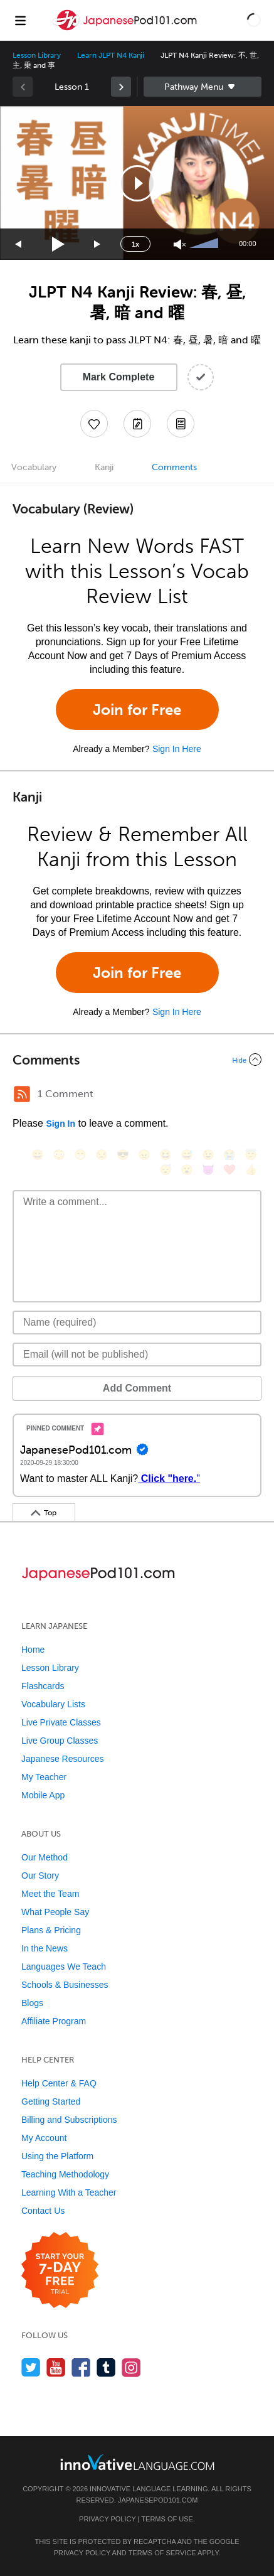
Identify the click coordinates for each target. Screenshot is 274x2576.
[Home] (126, 29)
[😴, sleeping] (165, 1169)
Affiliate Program (53, 2021)
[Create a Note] (137, 423)
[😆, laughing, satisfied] (165, 1154)
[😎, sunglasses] (123, 1154)
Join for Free (137, 709)
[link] (121, 87)
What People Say (55, 1912)
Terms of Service (162, 2553)
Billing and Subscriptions (69, 2120)
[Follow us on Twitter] (31, 2367)
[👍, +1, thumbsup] (250, 1169)
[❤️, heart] (229, 1169)
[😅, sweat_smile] (187, 1154)
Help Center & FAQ (59, 2083)
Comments (174, 467)
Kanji (104, 467)
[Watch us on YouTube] (56, 2367)
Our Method (44, 1857)
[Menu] (20, 20)
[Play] (58, 244)
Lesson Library (37, 55)
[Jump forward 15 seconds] (98, 244)
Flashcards (42, 1686)
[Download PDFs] (180, 423)
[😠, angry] (144, 1154)
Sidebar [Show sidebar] (203, 87)
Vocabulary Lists (53, 1704)
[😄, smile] (37, 1154)
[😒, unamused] (101, 1154)
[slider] (205, 244)
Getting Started (50, 2101)
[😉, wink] (208, 1154)
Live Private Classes (61, 1722)
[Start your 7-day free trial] (59, 2270)
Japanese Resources (62, 1759)
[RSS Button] (22, 1094)
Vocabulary (33, 467)
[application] (137, 183)
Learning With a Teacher (69, 2192)
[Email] (137, 1354)
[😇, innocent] (250, 1154)
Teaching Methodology (65, 2174)
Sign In (60, 1124)
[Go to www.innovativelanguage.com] (137, 2462)
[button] (254, 20)
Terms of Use (167, 2519)
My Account (43, 2138)
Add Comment (137, 1388)
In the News (44, 1948)
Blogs (32, 2003)
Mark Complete (119, 377)
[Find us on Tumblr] (106, 2367)
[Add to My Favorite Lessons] (94, 423)
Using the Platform (57, 2156)
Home (33, 1650)
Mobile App (43, 1795)
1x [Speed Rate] (135, 244)
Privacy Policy (107, 2519)
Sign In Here (176, 749)
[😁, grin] (80, 1154)
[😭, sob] (229, 1154)
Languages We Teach (63, 1967)
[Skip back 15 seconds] (19, 244)
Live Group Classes (59, 1741)
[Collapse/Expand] (137, 1059)
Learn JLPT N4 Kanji (110, 55)
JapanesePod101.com (158, 2500)
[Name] (137, 1322)
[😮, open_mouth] (187, 1169)
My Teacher (43, 1777)
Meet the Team (50, 1894)
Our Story (40, 1875)
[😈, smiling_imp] (208, 1169)
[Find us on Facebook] (81, 2367)
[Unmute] (179, 244)
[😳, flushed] (59, 1154)
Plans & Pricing (51, 1930)
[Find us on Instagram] (131, 2367)
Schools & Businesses (64, 1985)
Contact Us (43, 2211)
